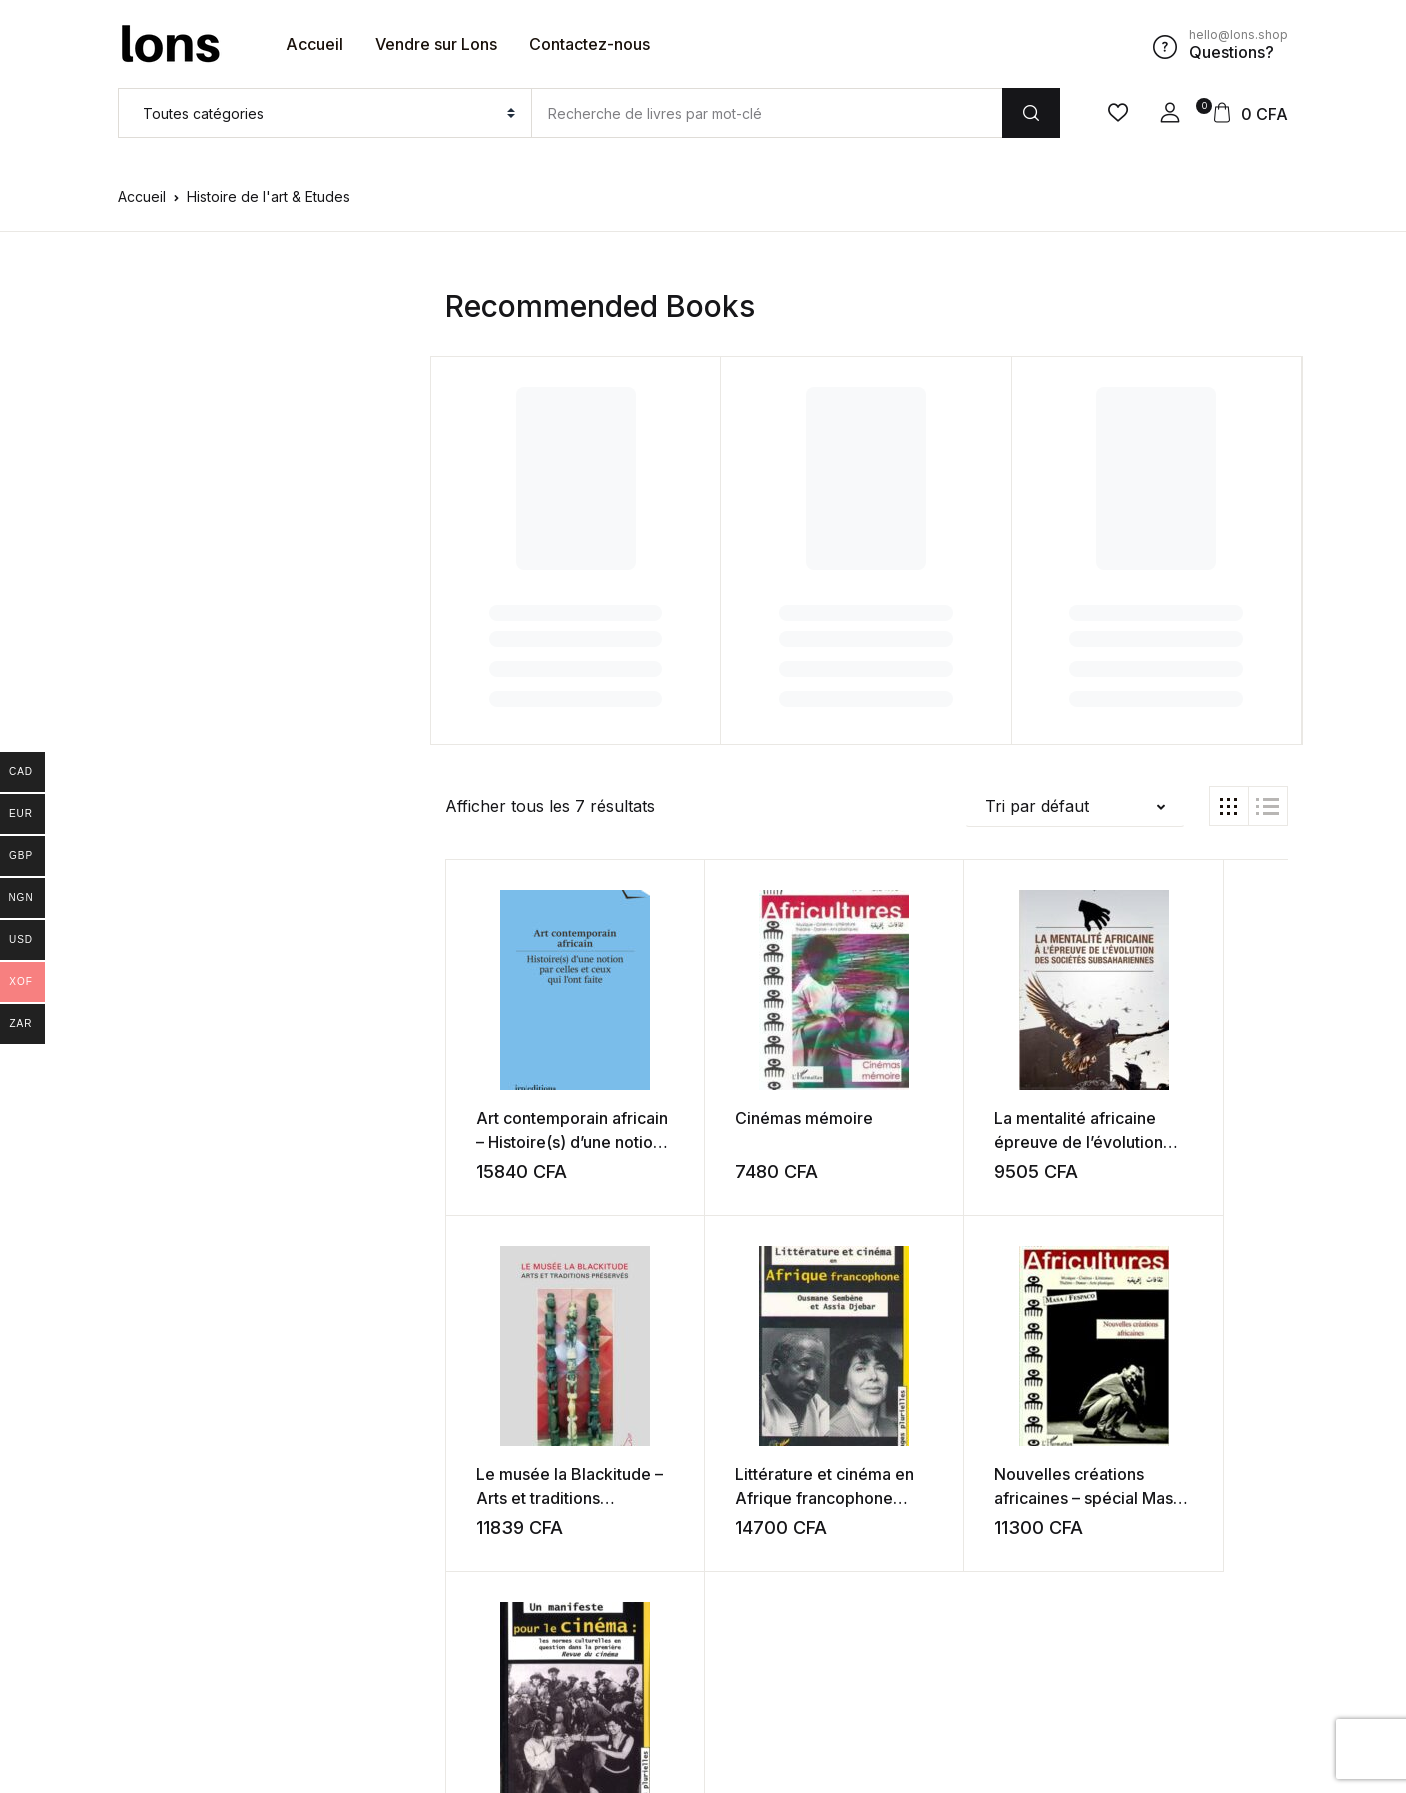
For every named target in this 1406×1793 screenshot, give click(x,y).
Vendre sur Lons (436, 44)
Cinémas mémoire (755, 1117)
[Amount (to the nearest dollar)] (766, 113)
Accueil (314, 44)
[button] (1170, 113)
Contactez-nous (589, 44)
